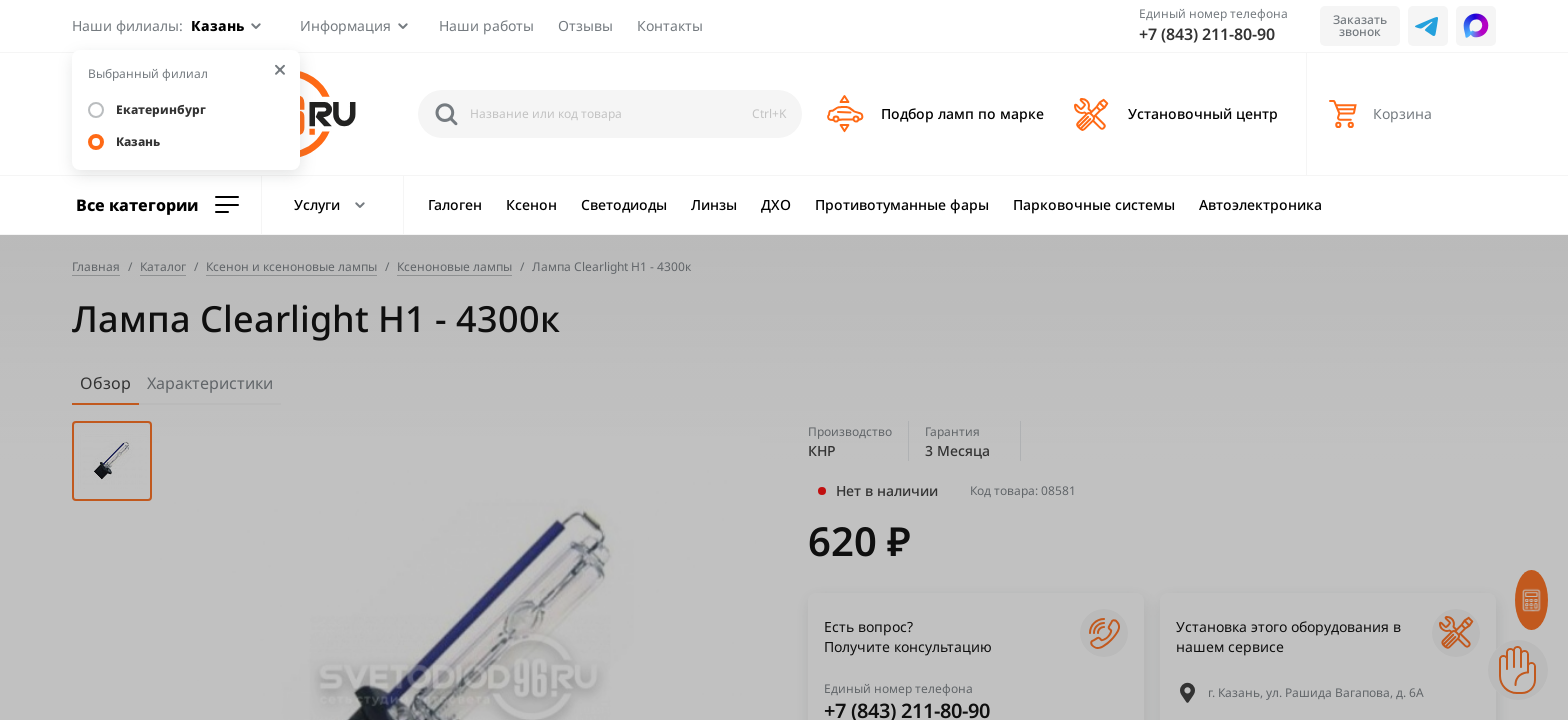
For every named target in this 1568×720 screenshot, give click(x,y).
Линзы (714, 204)
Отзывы (585, 25)
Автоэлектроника (1260, 204)
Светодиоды (624, 204)
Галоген (455, 204)
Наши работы (486, 25)
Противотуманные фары (902, 204)
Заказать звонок (1360, 25)
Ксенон (531, 204)
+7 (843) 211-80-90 (1207, 34)
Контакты (670, 25)
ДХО (776, 204)
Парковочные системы (1094, 204)
